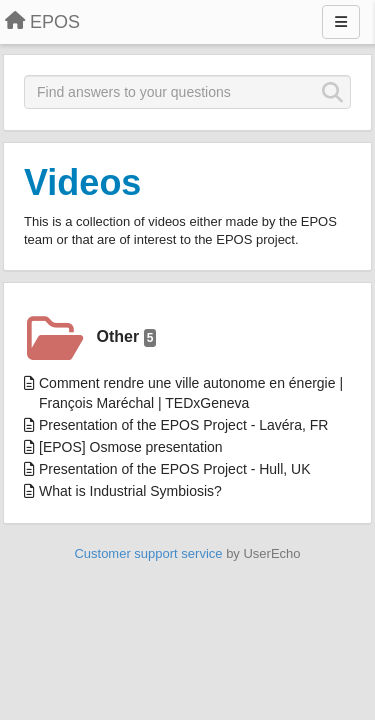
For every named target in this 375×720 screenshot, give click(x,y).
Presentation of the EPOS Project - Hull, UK (175, 469)
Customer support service (148, 553)
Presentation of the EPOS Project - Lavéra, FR (183, 425)
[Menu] (341, 22)
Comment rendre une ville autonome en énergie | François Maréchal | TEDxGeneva (191, 393)
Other (127, 337)
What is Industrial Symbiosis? (130, 491)
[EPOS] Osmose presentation (131, 447)
